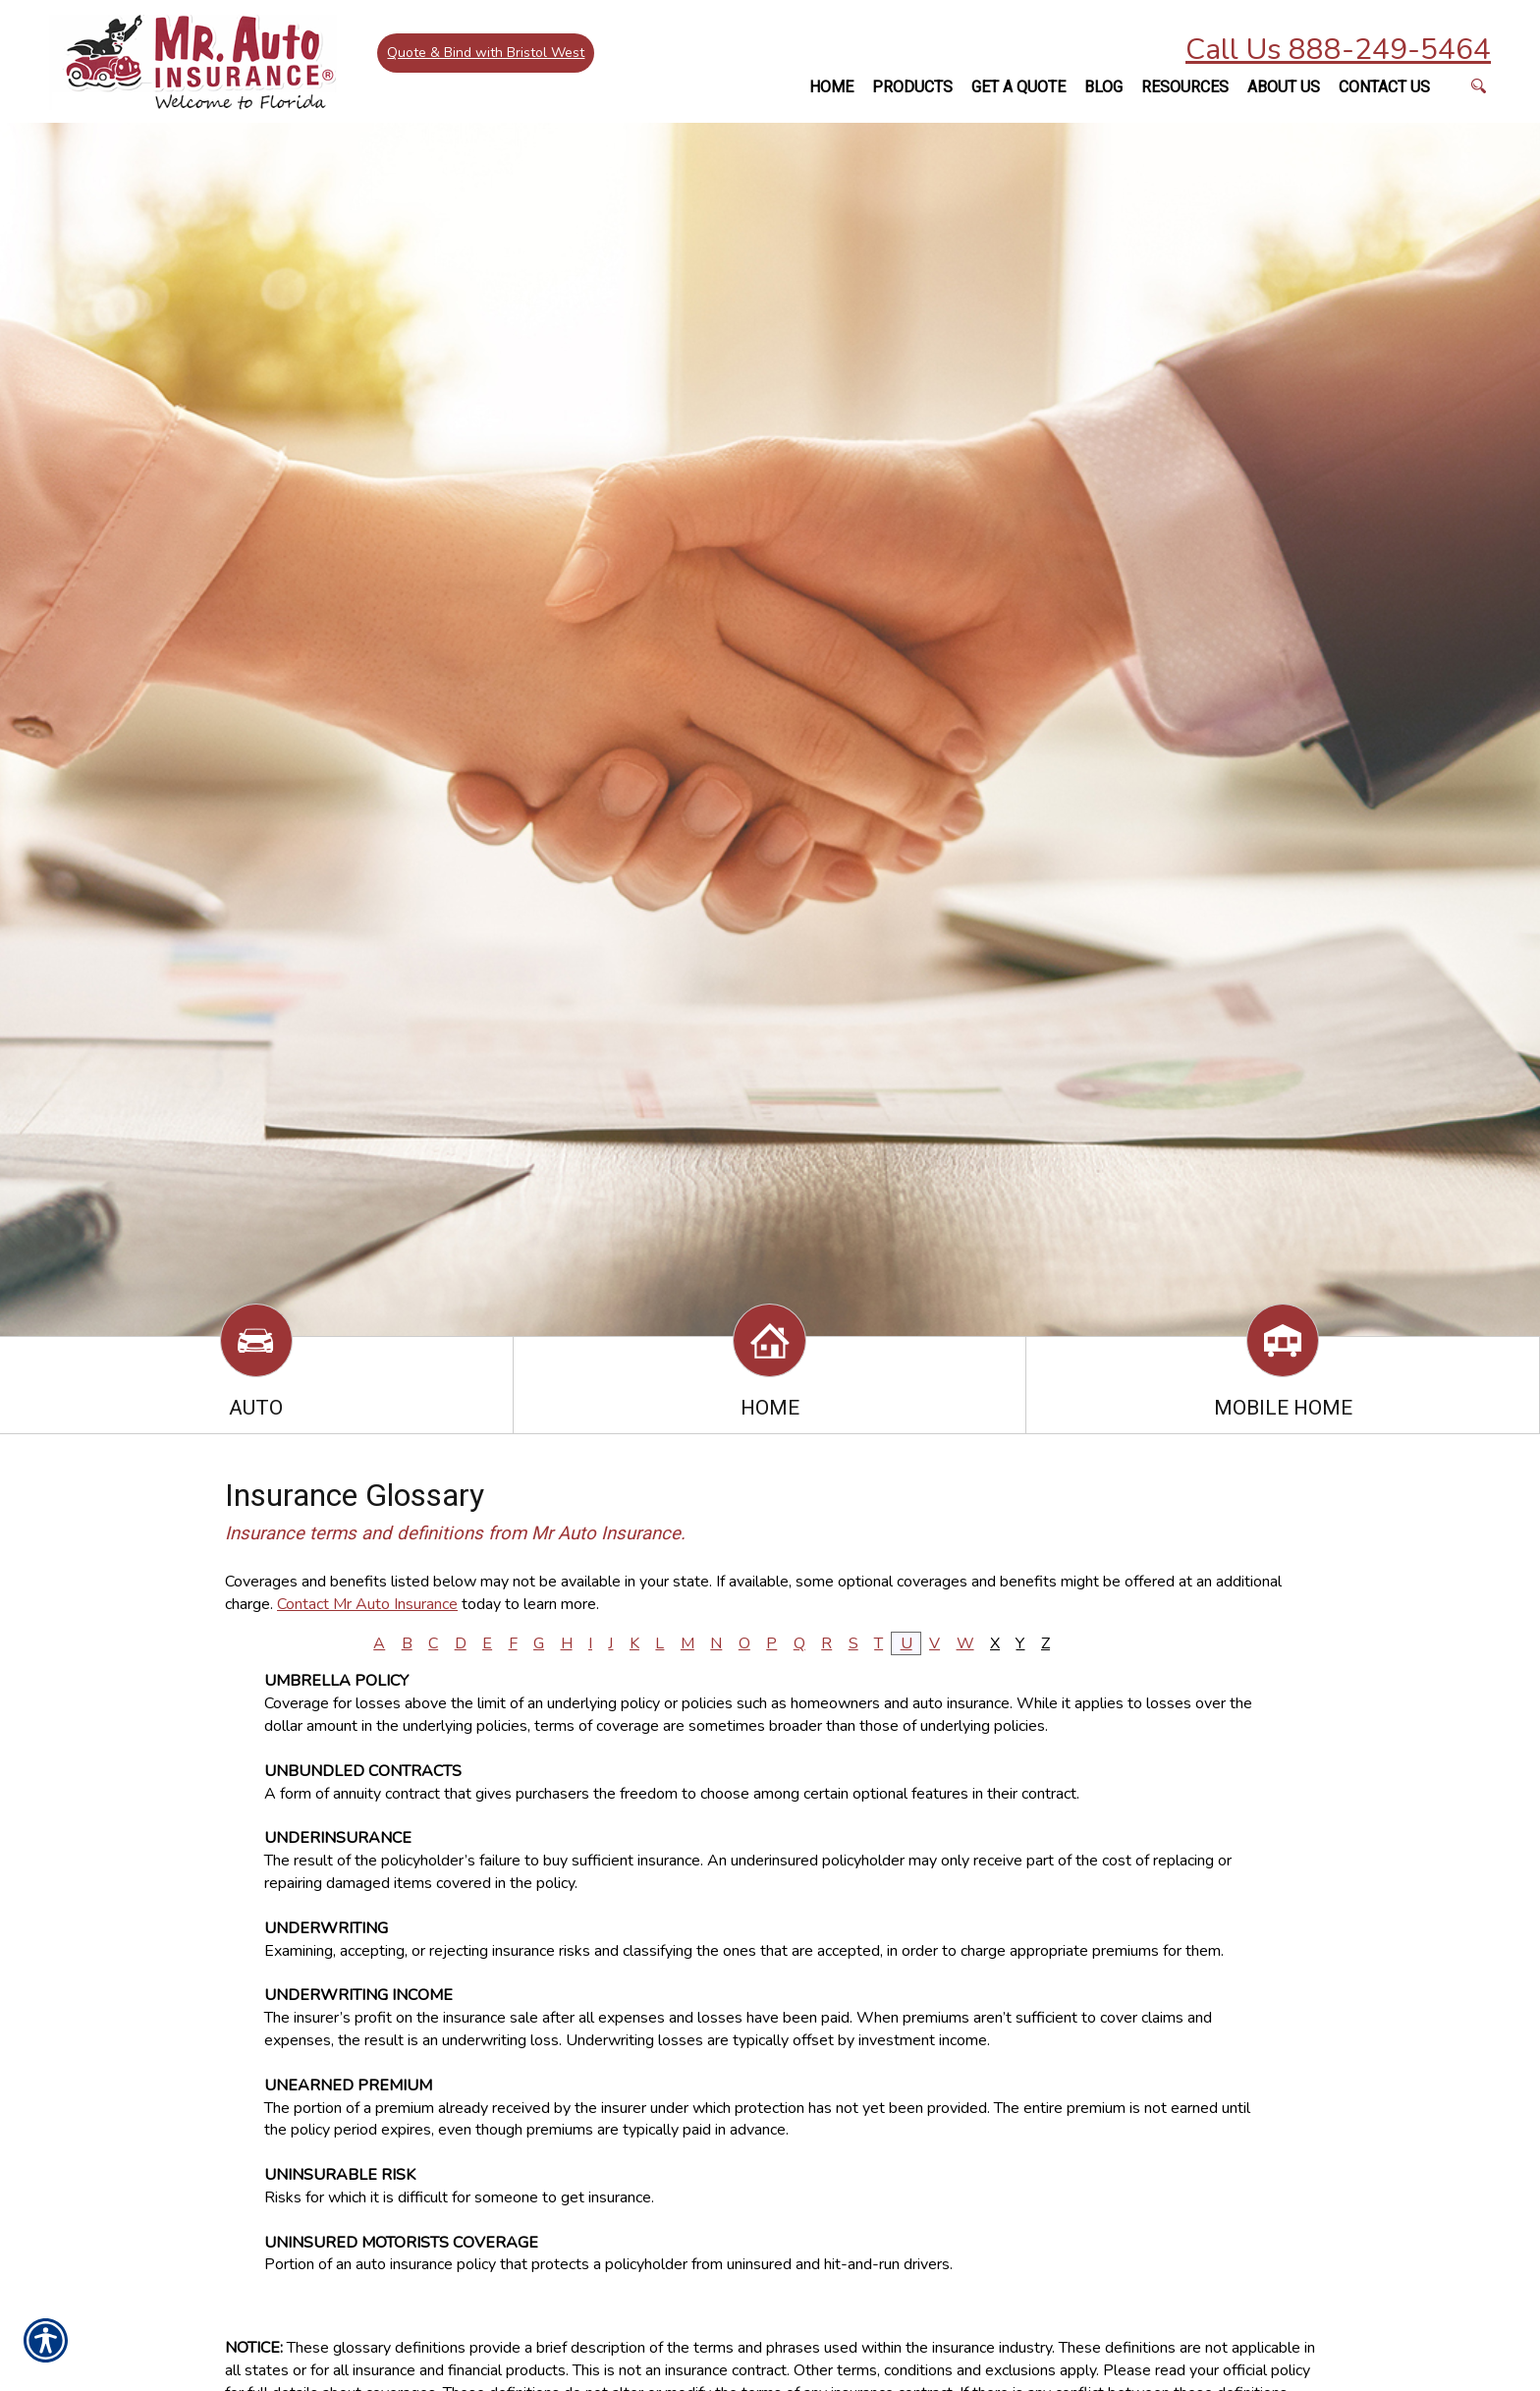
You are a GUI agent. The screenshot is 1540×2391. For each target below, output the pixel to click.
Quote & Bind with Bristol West (486, 53)
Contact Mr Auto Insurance (367, 1604)
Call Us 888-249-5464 (1338, 49)
